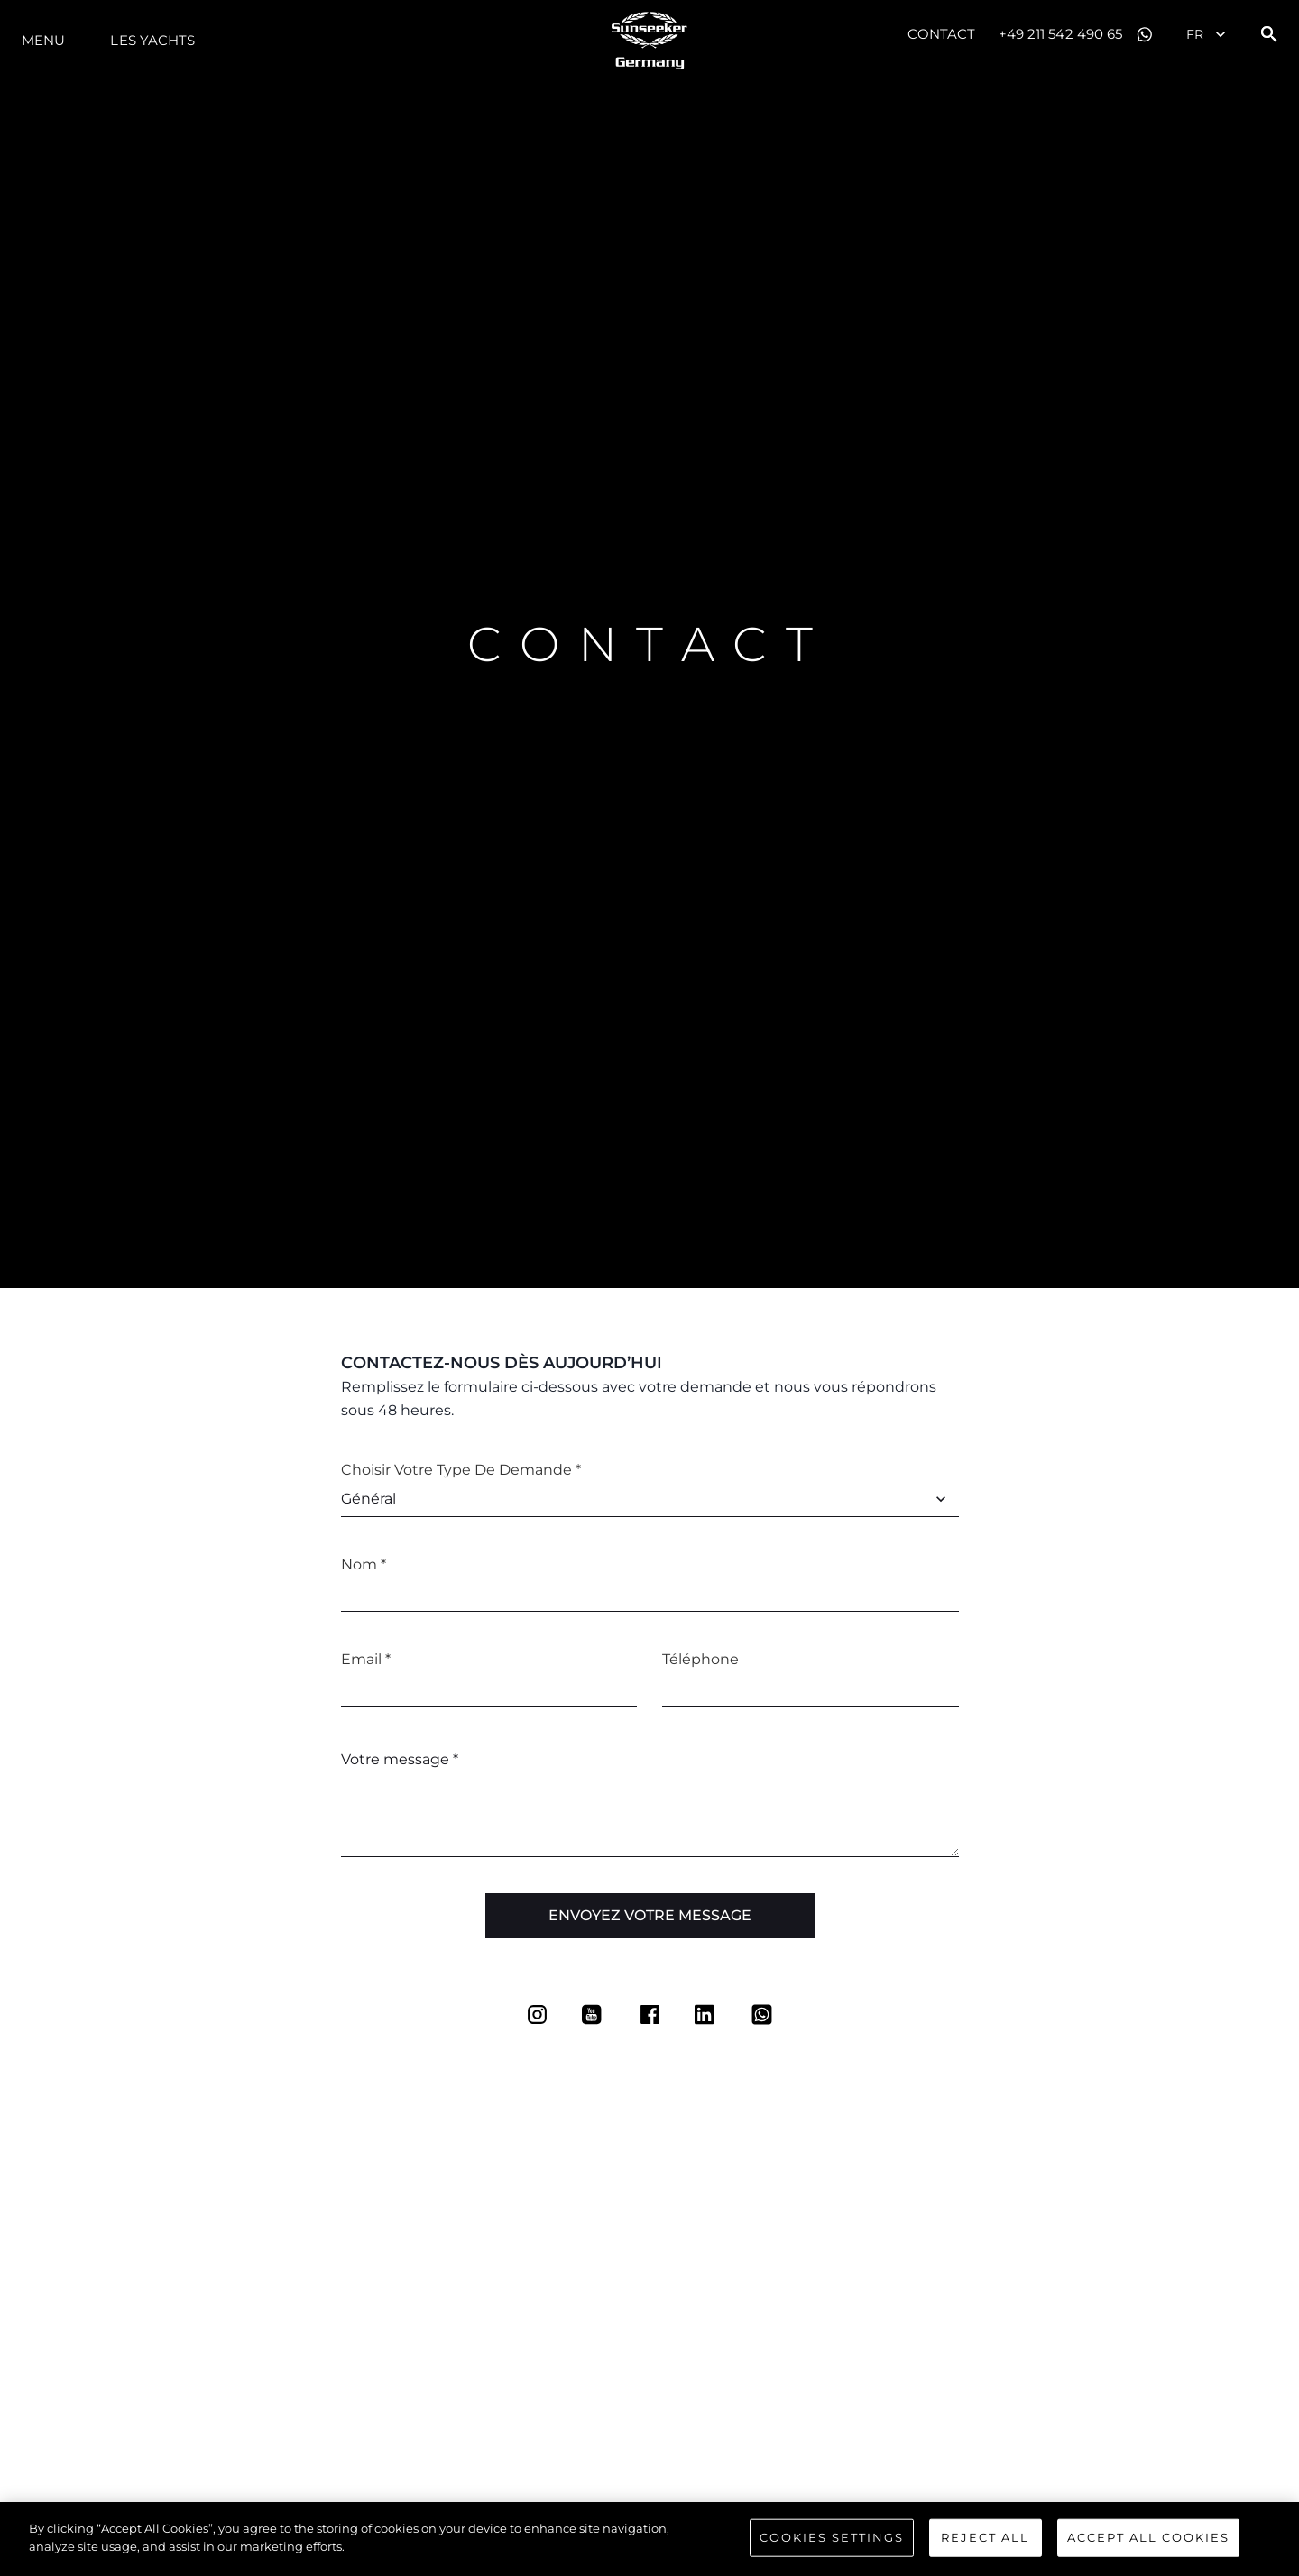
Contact (941, 33)
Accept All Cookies (1148, 2542)
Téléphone (700, 1659)
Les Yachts (152, 40)
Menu (43, 40)
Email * (366, 1659)
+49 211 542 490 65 (1061, 33)
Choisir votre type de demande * (461, 1469)
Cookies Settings (832, 2542)
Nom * (363, 1564)
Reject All (985, 2542)
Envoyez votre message (649, 1915)
